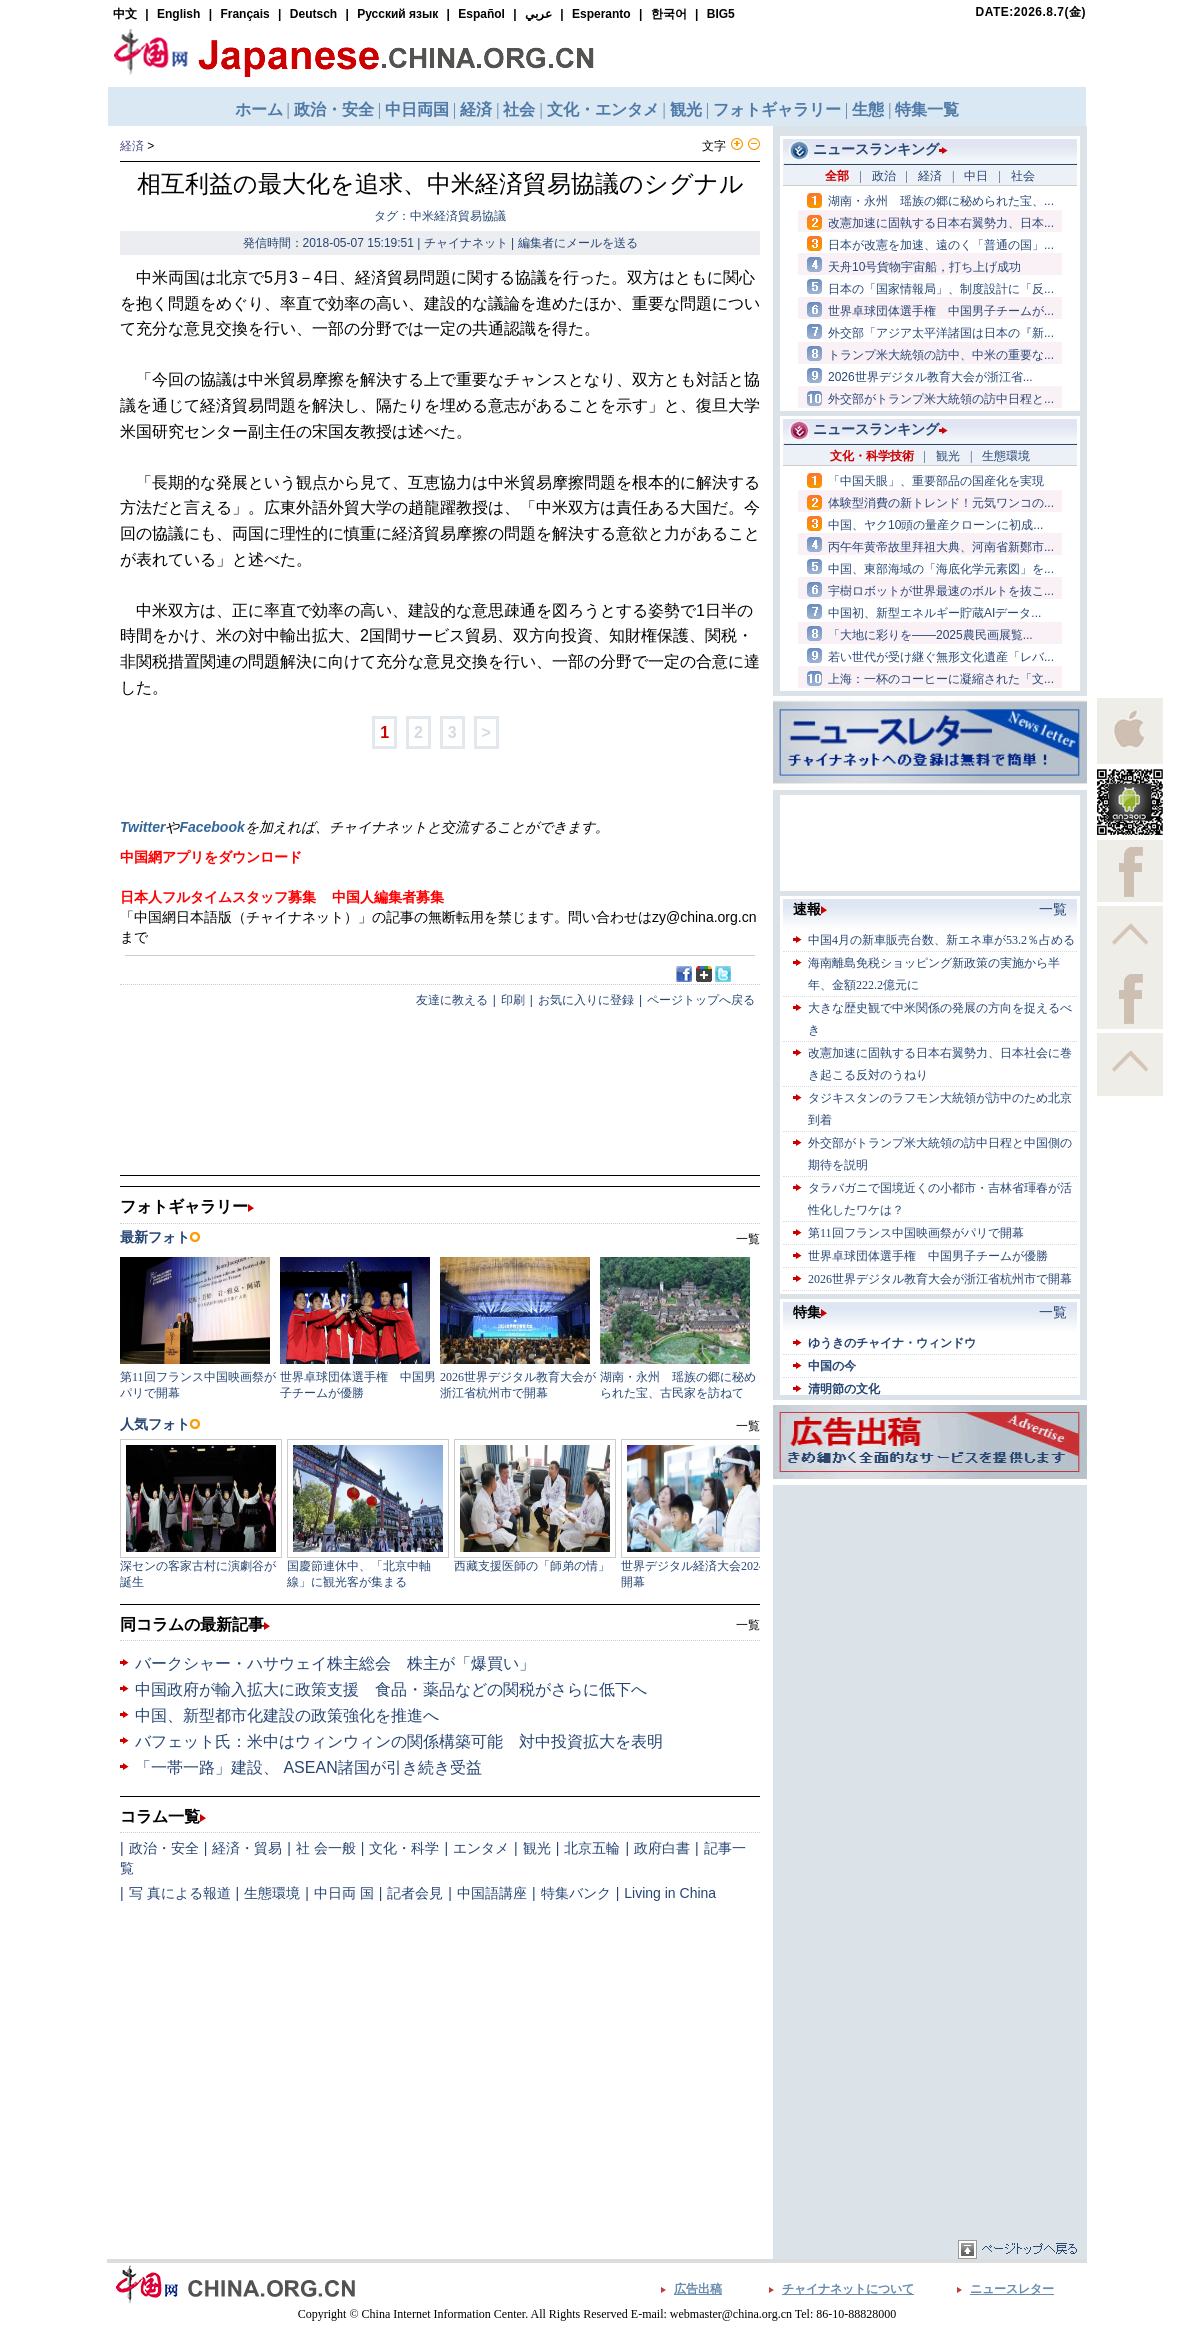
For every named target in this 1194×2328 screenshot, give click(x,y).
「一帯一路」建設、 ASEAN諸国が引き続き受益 (308, 1767)
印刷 (513, 1000)
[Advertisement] (930, 1615)
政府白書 (662, 1848)
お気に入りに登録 (586, 1000)
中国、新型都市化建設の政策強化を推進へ (287, 1715)
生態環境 (272, 1893)
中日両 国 (344, 1893)
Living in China (670, 1893)
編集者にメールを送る (578, 243)
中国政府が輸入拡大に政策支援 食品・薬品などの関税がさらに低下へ (391, 1689)
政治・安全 (164, 1848)
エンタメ (481, 1848)
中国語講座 (492, 1893)
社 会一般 (326, 1848)
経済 (132, 146)
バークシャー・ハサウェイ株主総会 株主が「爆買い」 (335, 1663)
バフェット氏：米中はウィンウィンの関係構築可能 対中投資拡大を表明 (399, 1741)
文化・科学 (404, 1848)
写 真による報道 (180, 1893)
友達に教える (452, 1000)
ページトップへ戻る (701, 1000)
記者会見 (415, 1893)
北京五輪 (592, 1848)
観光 (537, 1848)
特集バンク (576, 1893)
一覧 (748, 1625)
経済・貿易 (247, 1848)
